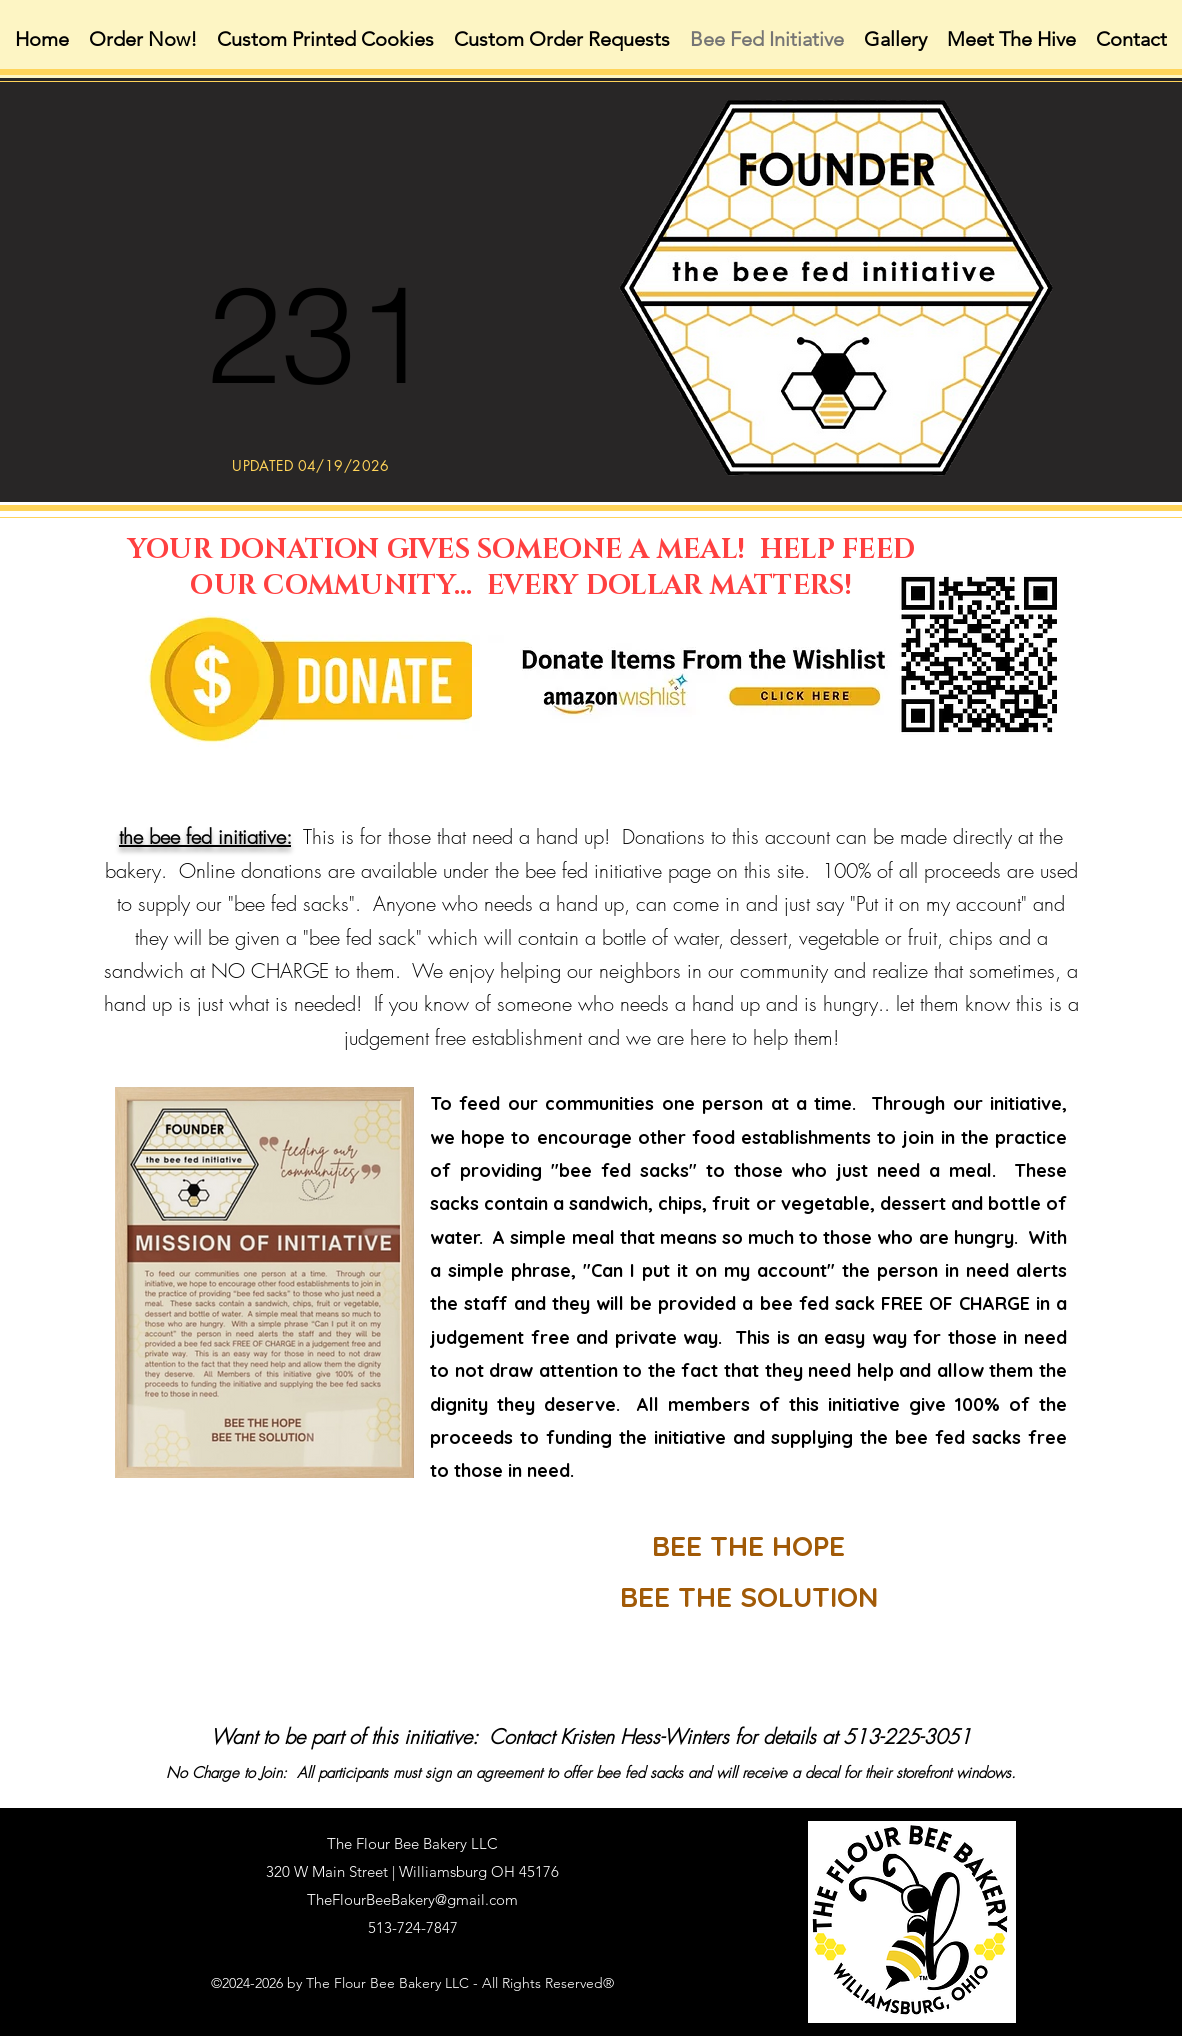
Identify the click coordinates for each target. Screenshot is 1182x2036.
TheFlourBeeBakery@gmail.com (412, 1899)
